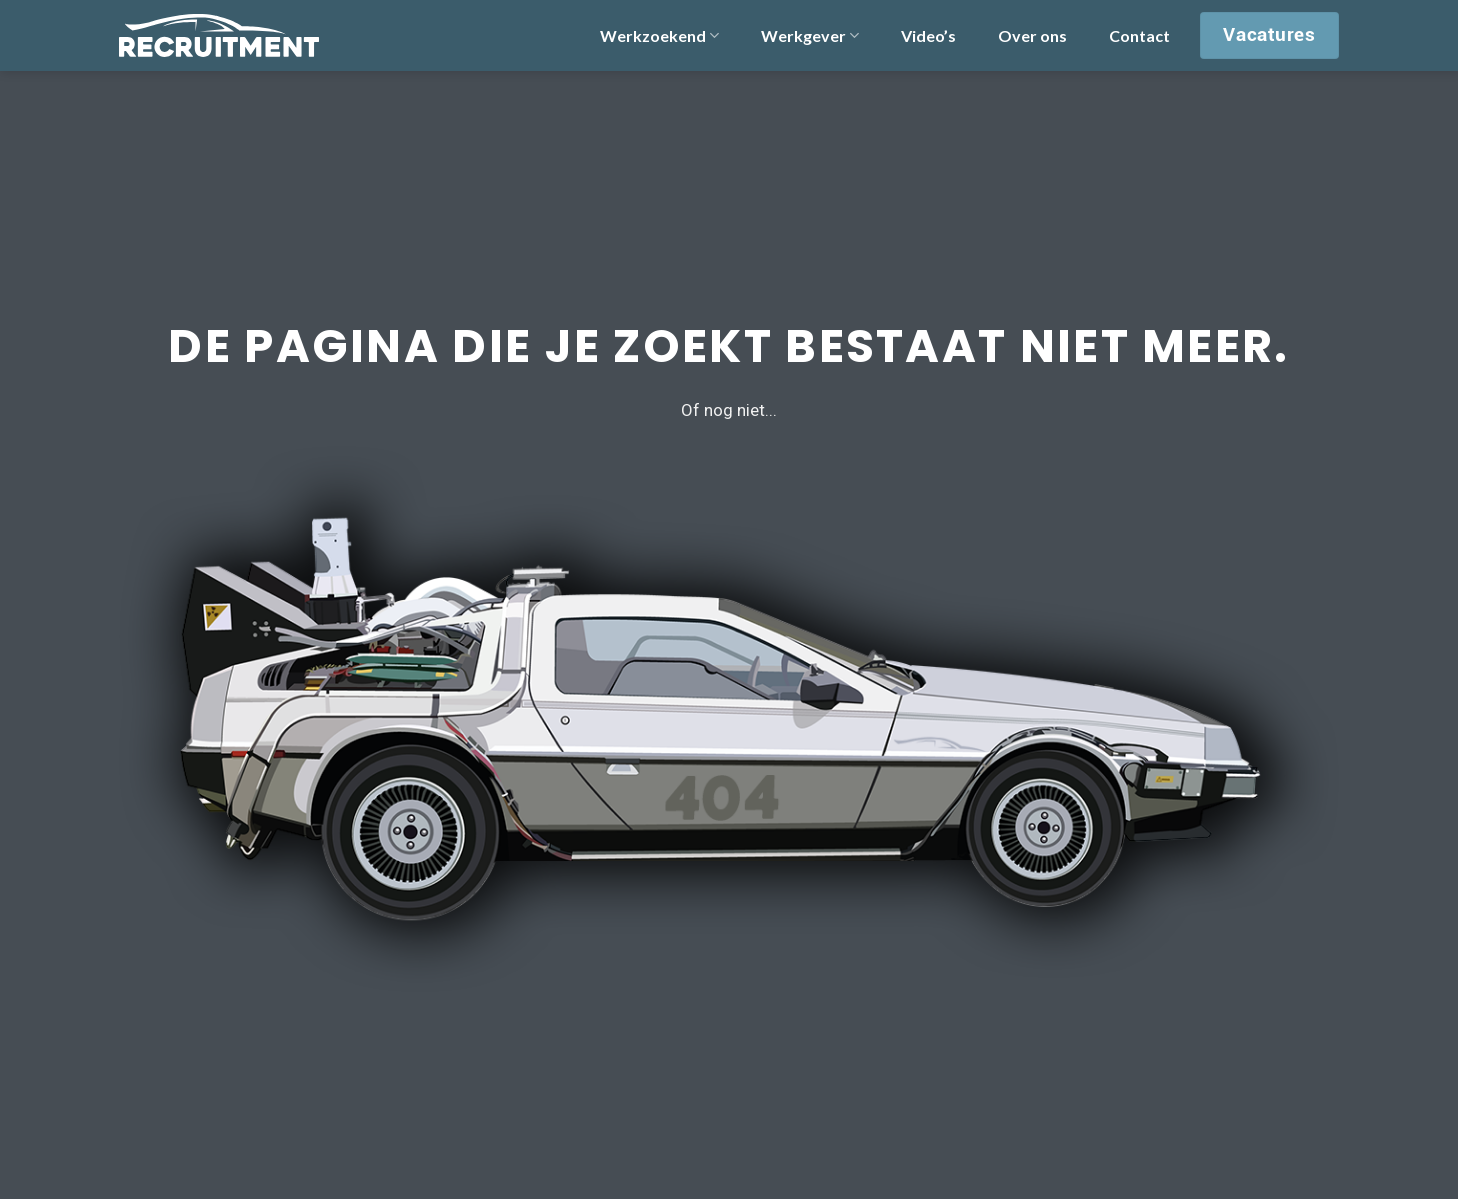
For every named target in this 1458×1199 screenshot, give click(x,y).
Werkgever (810, 35)
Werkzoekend (659, 35)
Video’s (928, 35)
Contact (1139, 35)
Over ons (1032, 35)
